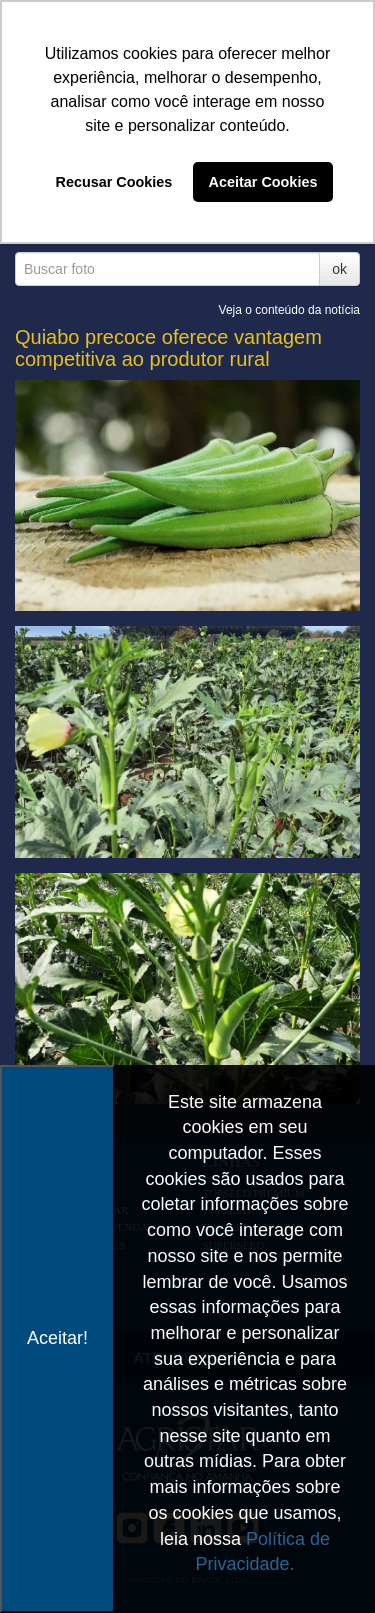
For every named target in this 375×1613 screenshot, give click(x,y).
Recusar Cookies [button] (114, 182)
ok (339, 269)
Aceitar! (57, 1338)
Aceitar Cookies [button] (263, 182)
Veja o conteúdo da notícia (289, 310)
